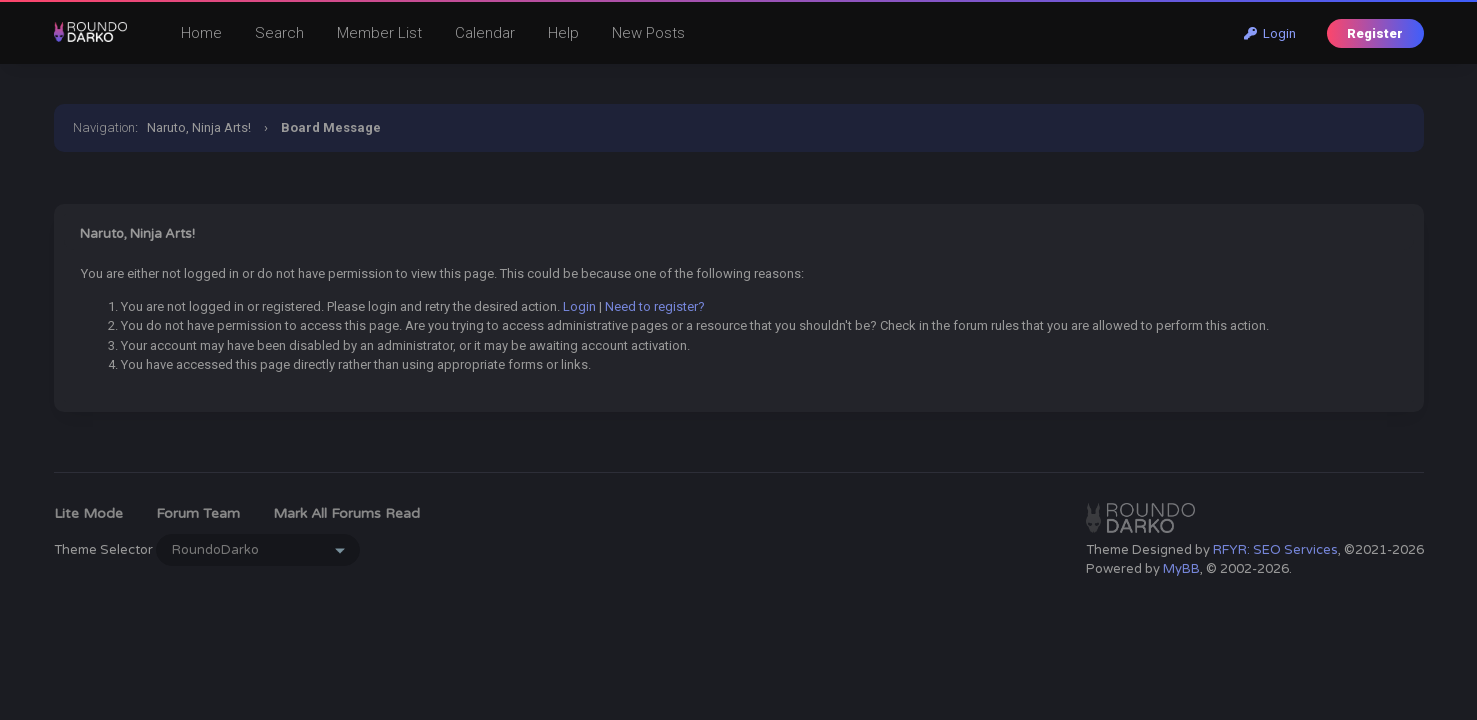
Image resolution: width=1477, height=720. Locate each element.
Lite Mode (88, 513)
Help (563, 33)
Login (1270, 33)
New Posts (648, 33)
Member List (379, 33)
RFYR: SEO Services (1275, 550)
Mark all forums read (346, 513)
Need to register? (655, 306)
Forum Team (198, 513)
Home (201, 33)
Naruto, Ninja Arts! (199, 127)
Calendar (485, 33)
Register (1375, 33)
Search (279, 33)
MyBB (1181, 569)
